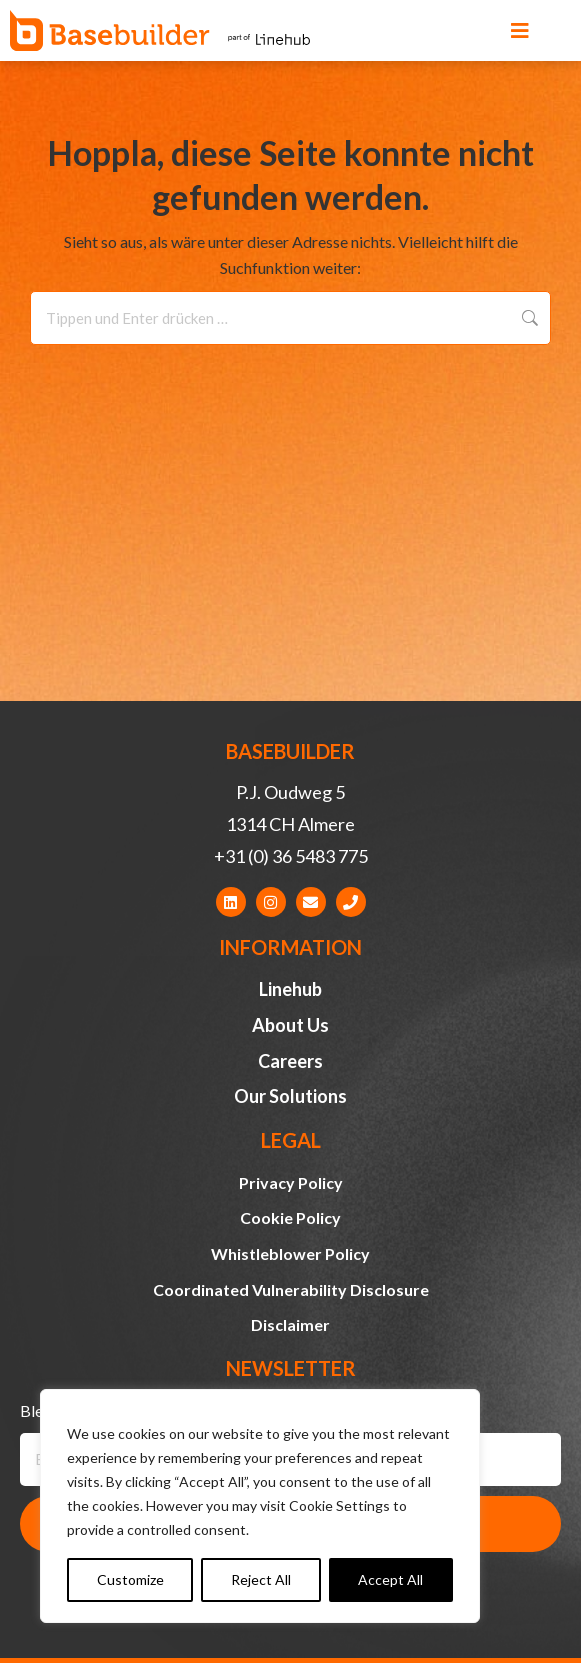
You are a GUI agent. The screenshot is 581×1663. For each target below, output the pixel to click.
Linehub (290, 989)
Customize (130, 1579)
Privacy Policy (291, 1182)
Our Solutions (290, 1096)
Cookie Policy (290, 1217)
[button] (520, 31)
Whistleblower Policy (290, 1253)
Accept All (390, 1579)
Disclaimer (290, 1324)
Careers (290, 1061)
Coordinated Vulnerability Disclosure (291, 1289)
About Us (290, 1025)
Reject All (261, 1579)
